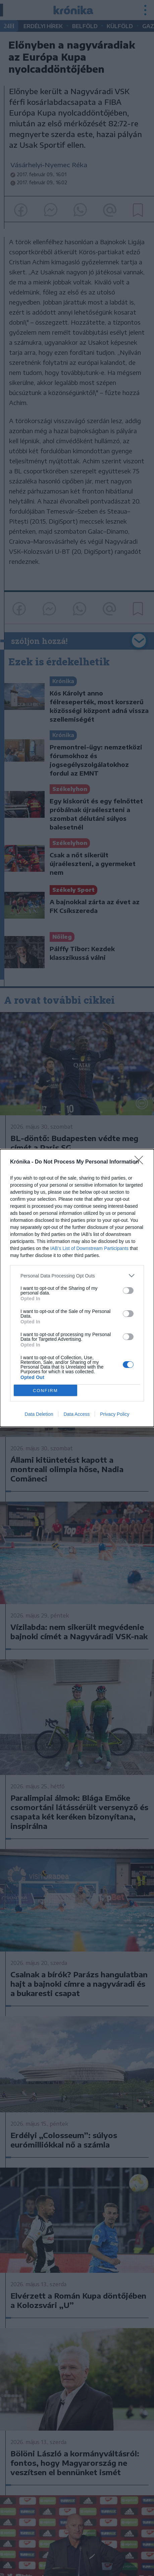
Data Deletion (39, 1414)
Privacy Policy (114, 1414)
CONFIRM (45, 1390)
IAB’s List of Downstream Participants (89, 1248)
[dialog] (77, 1288)
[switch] (128, 1290)
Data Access (76, 1414)
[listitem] (77, 1275)
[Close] (141, 1162)
